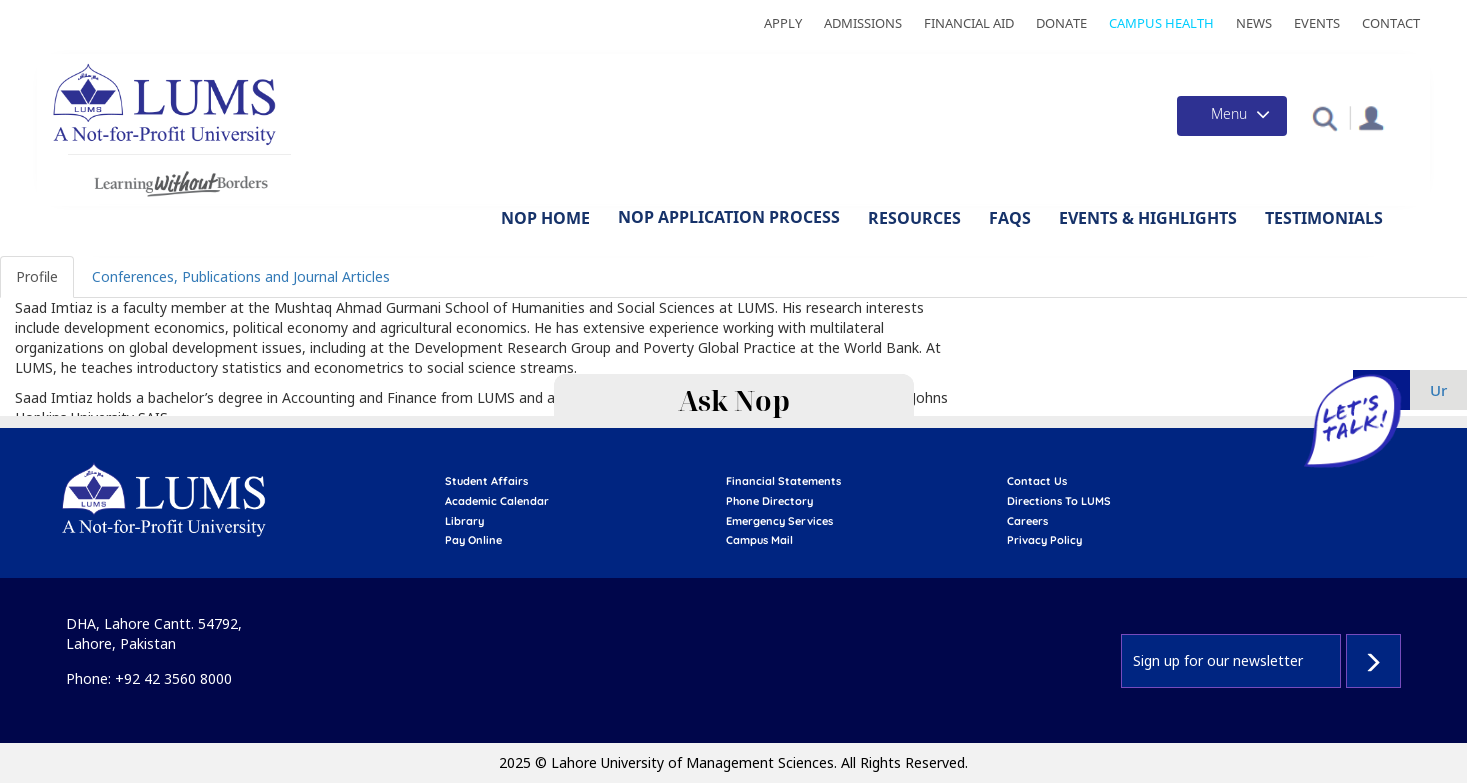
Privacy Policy (1044, 540)
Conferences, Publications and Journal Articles (241, 276)
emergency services (779, 521)
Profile (37, 276)
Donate (1061, 23)
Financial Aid (969, 23)
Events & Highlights (1148, 218)
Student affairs (486, 481)
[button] (1324, 117)
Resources (914, 218)
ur (1438, 390)
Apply (783, 23)
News (1254, 23)
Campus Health (1161, 23)
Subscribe (1373, 661)
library (464, 521)
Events (1317, 23)
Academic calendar (497, 501)
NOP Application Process (729, 217)
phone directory (769, 501)
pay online (473, 540)
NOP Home (545, 218)
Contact (1391, 23)
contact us (1037, 481)
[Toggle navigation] (1232, 116)
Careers (1027, 521)
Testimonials (1324, 218)
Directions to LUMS (1059, 501)
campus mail (759, 540)
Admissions (863, 23)
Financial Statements (783, 481)
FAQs (1010, 218)
